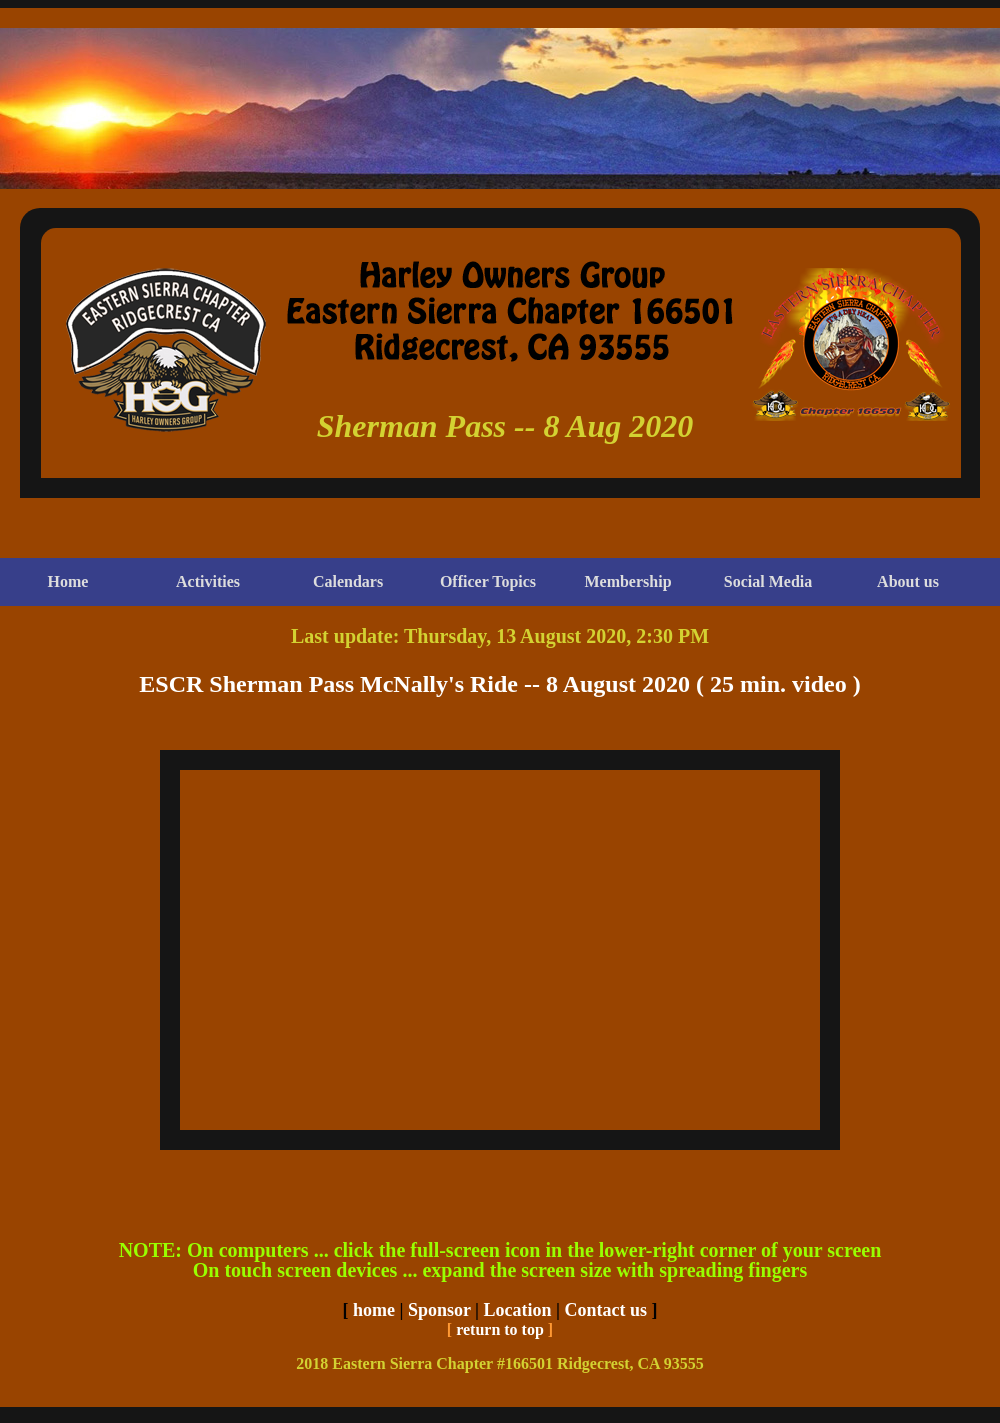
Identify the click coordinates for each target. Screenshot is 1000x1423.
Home (68, 581)
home (374, 1310)
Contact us (606, 1310)
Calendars (348, 581)
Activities (208, 581)
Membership (627, 581)
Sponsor (439, 1310)
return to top (500, 1329)
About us (908, 581)
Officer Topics (488, 581)
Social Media (768, 581)
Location (518, 1310)
